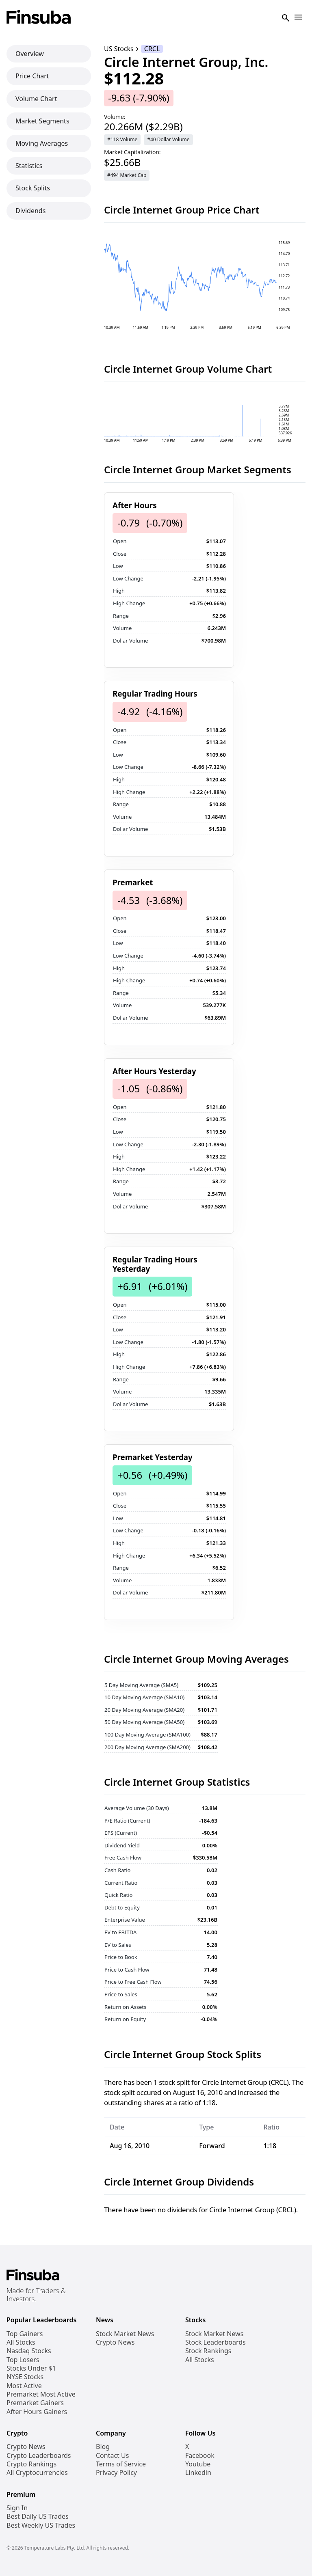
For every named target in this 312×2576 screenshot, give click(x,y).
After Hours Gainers (36, 2412)
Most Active (24, 2386)
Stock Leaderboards (215, 2342)
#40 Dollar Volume (168, 139)
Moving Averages (41, 143)
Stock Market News (125, 2334)
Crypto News (115, 2342)
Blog (103, 2446)
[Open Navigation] (298, 18)
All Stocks (20, 2342)
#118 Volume (122, 139)
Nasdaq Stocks (28, 2351)
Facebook (199, 2455)
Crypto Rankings (31, 2464)
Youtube (197, 2464)
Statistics (28, 165)
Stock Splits (32, 187)
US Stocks (119, 49)
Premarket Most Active (41, 2394)
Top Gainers (24, 2334)
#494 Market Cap (126, 175)
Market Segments (42, 121)
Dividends (30, 210)
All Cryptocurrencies (37, 2472)
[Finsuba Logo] (38, 18)
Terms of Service (121, 2464)
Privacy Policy (116, 2472)
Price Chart (32, 75)
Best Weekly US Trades (40, 2525)
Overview (29, 53)
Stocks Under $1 (31, 2368)
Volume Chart (36, 98)
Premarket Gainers (35, 2403)
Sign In (17, 2508)
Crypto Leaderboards (38, 2455)
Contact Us (112, 2455)
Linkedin (198, 2472)
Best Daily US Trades (37, 2516)
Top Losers (22, 2360)
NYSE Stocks (24, 2377)
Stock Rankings (208, 2351)
